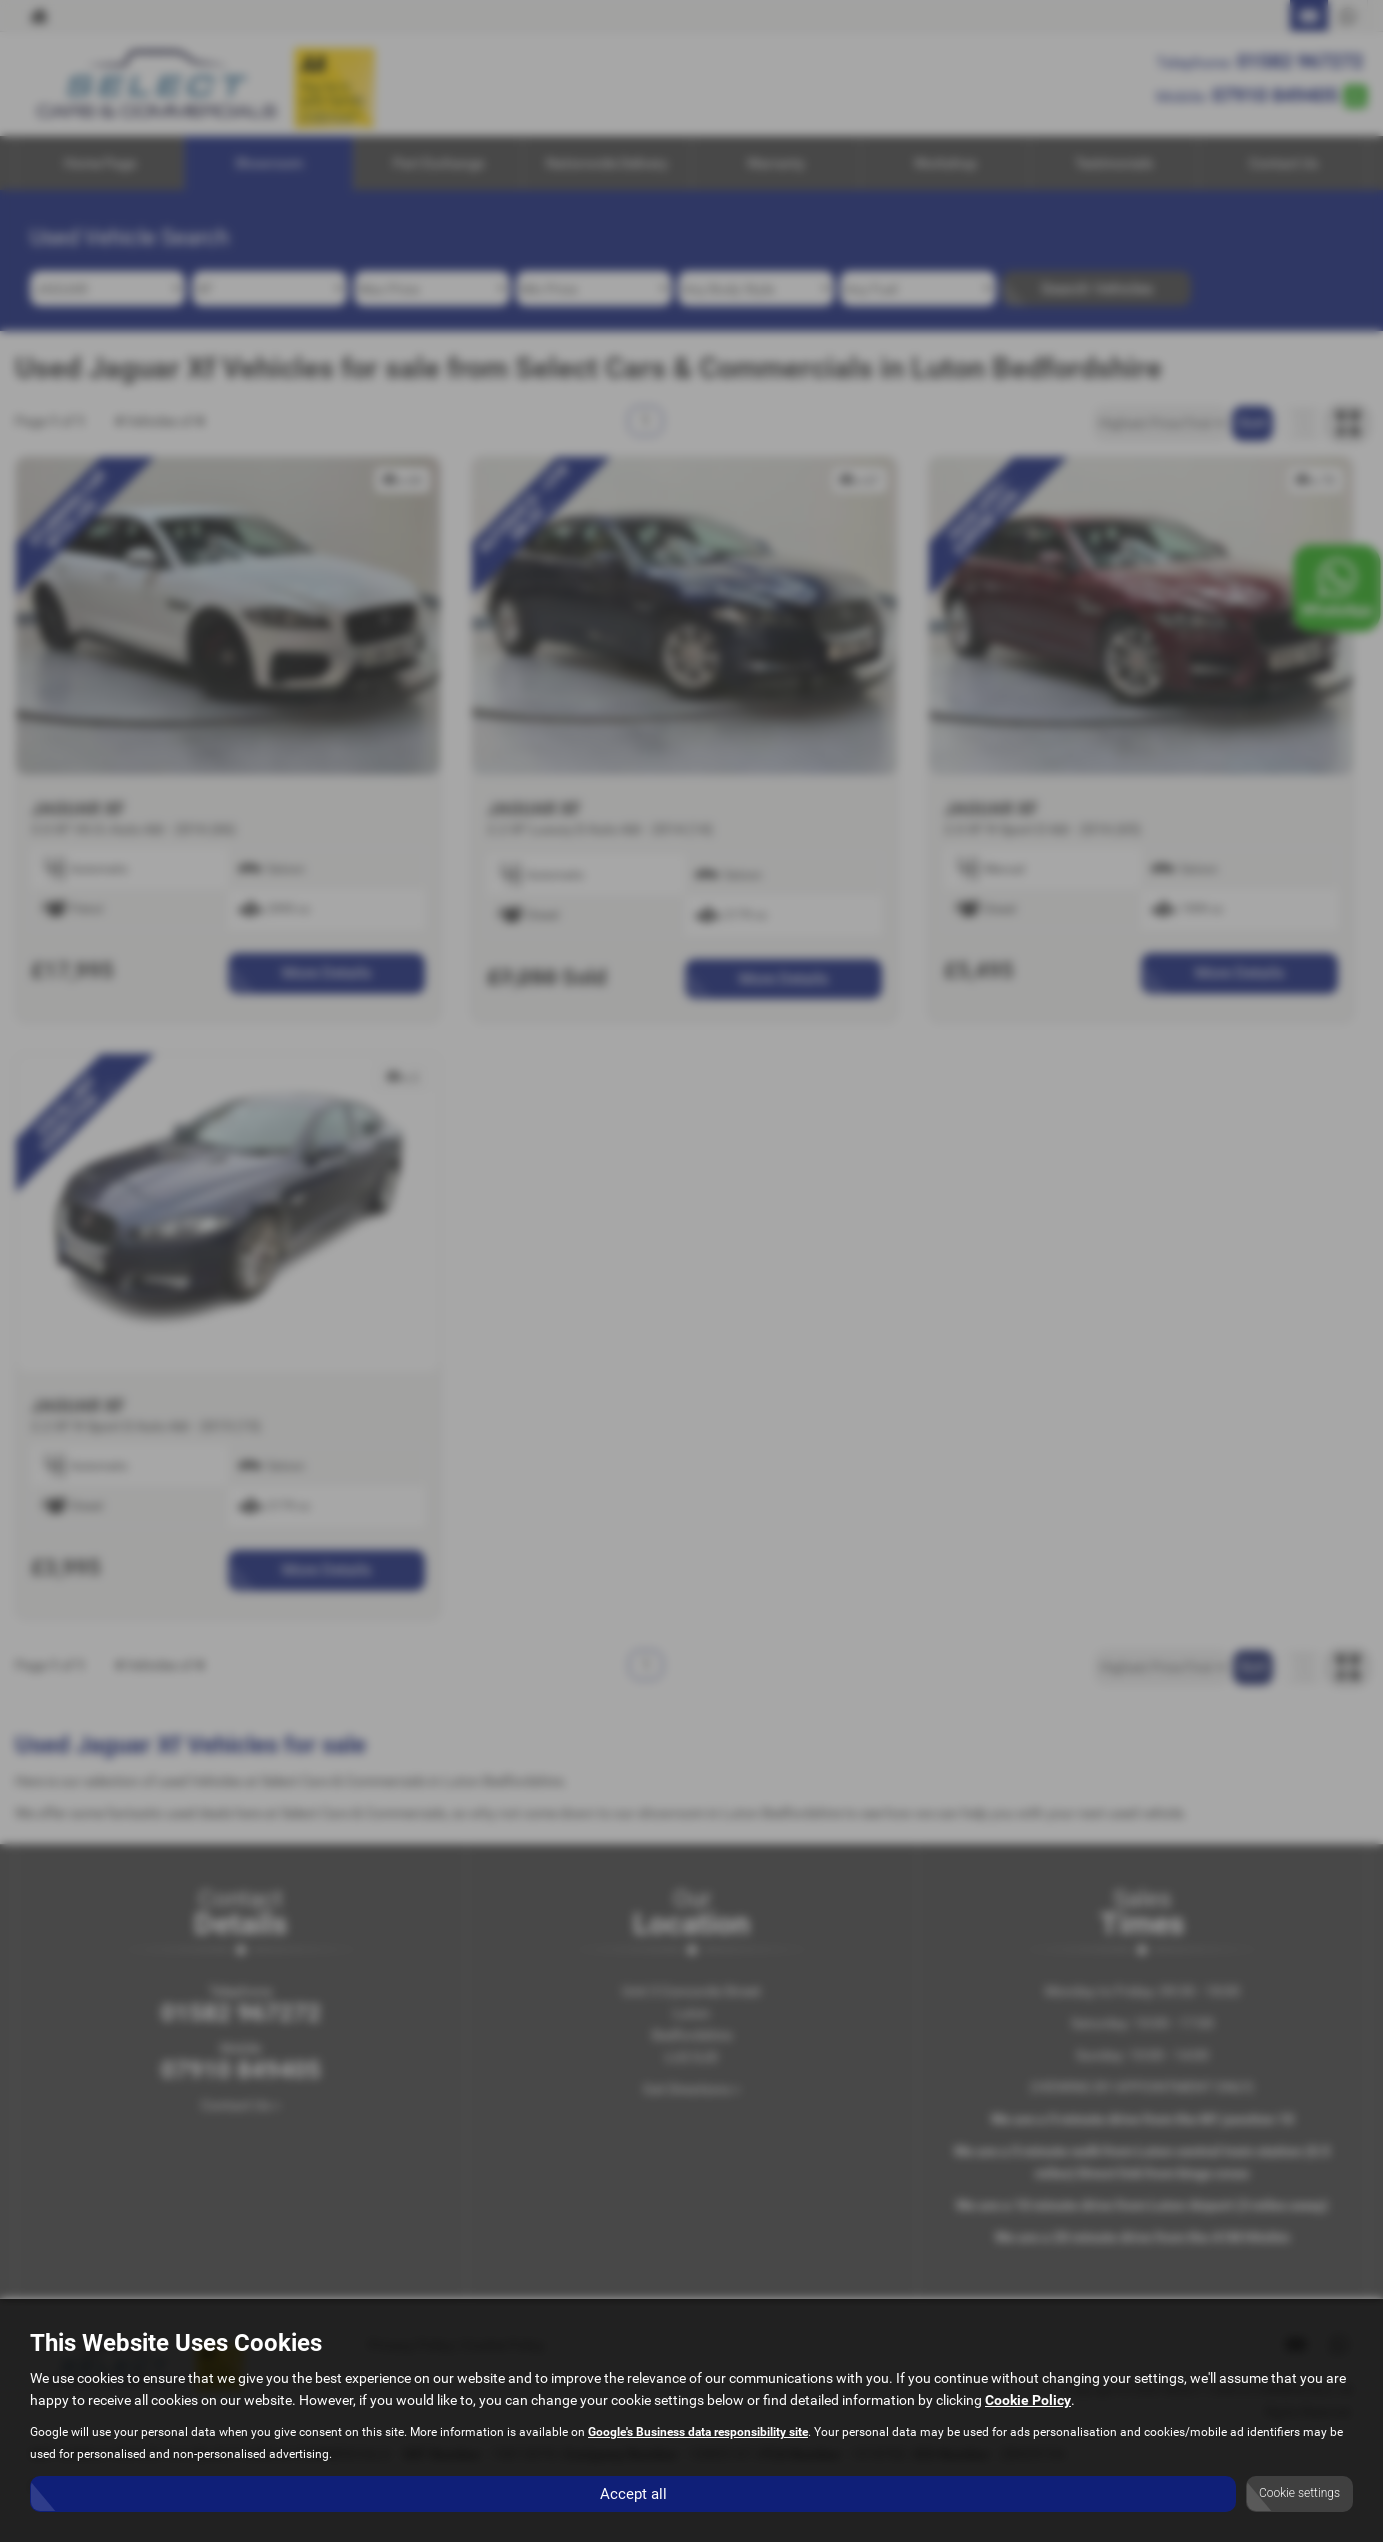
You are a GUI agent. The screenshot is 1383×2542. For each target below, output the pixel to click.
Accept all (633, 2492)
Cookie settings (1299, 2493)
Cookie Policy (1028, 2400)
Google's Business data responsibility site (698, 2432)
